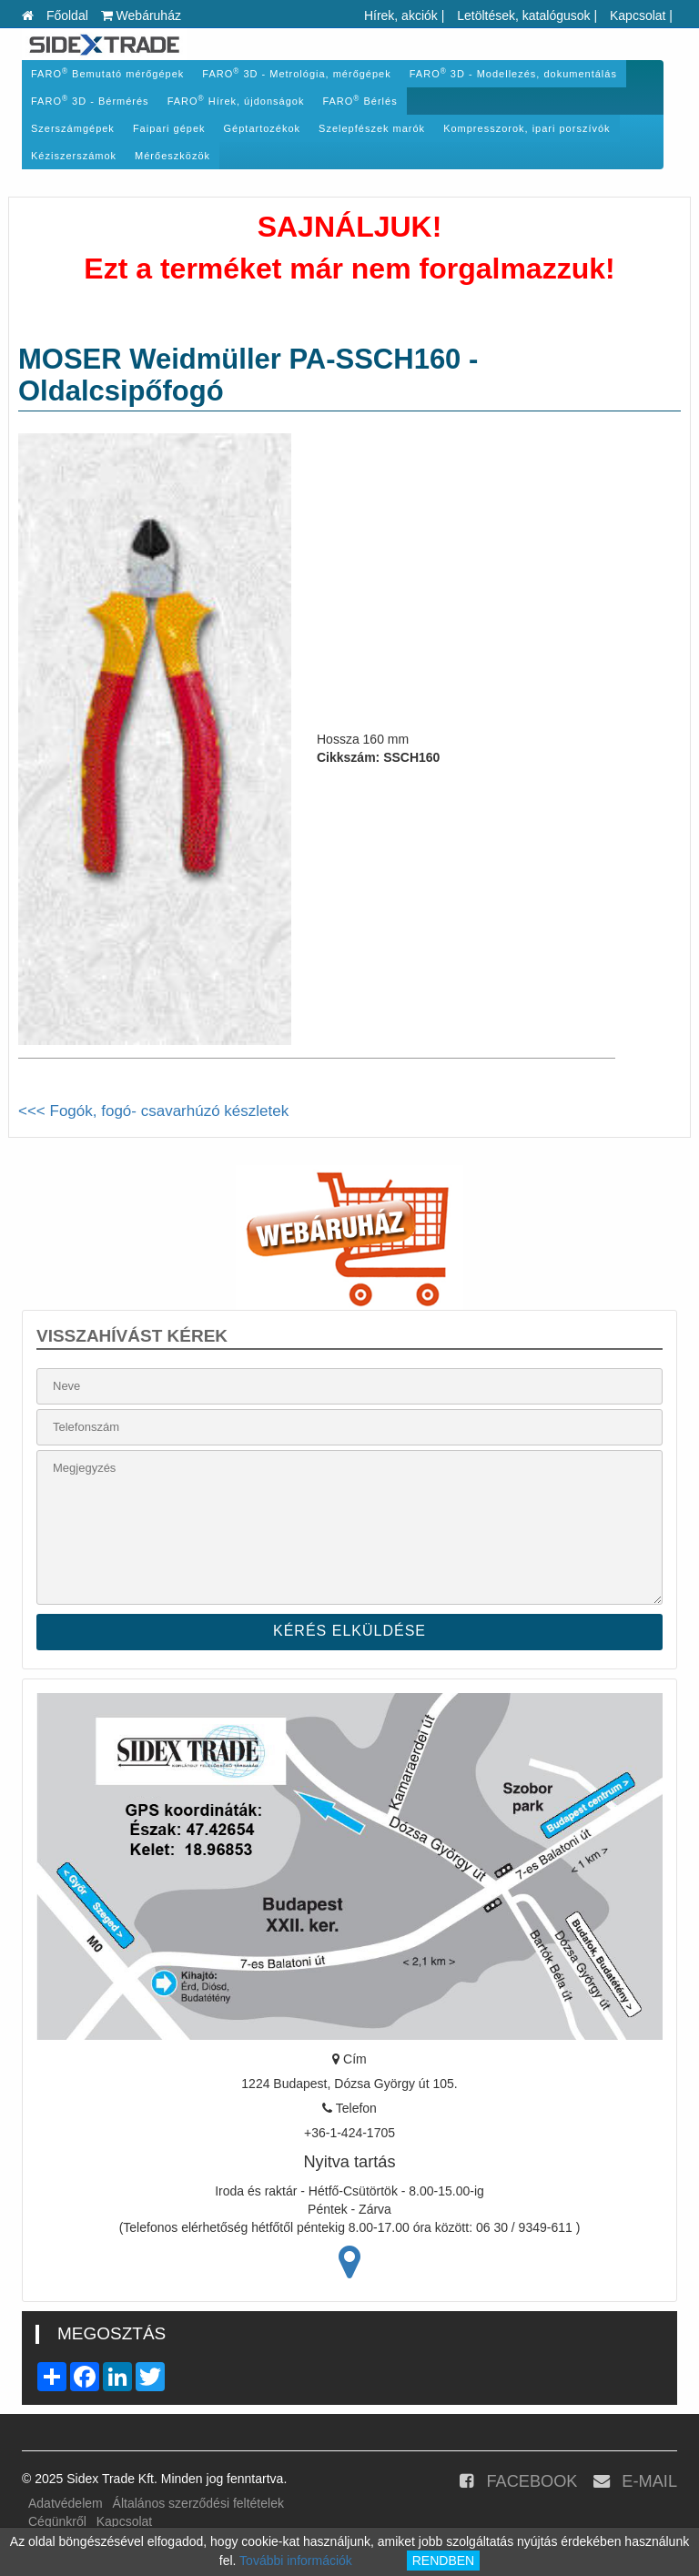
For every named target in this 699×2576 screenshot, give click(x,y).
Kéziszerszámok (73, 155)
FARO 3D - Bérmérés (90, 100)
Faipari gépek (169, 128)
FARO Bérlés (359, 100)
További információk (295, 2560)
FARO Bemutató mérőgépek (107, 73)
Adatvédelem (65, 2503)
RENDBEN (443, 2560)
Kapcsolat (637, 15)
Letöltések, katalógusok (523, 15)
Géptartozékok (262, 128)
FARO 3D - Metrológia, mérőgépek (296, 73)
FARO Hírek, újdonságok (236, 100)
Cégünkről (57, 2521)
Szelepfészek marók (372, 128)
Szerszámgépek (73, 128)
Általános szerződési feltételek (198, 2503)
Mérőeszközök (172, 155)
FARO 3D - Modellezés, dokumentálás (513, 73)
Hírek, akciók (401, 15)
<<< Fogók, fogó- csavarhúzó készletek (153, 1111)
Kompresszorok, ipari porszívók (526, 128)
